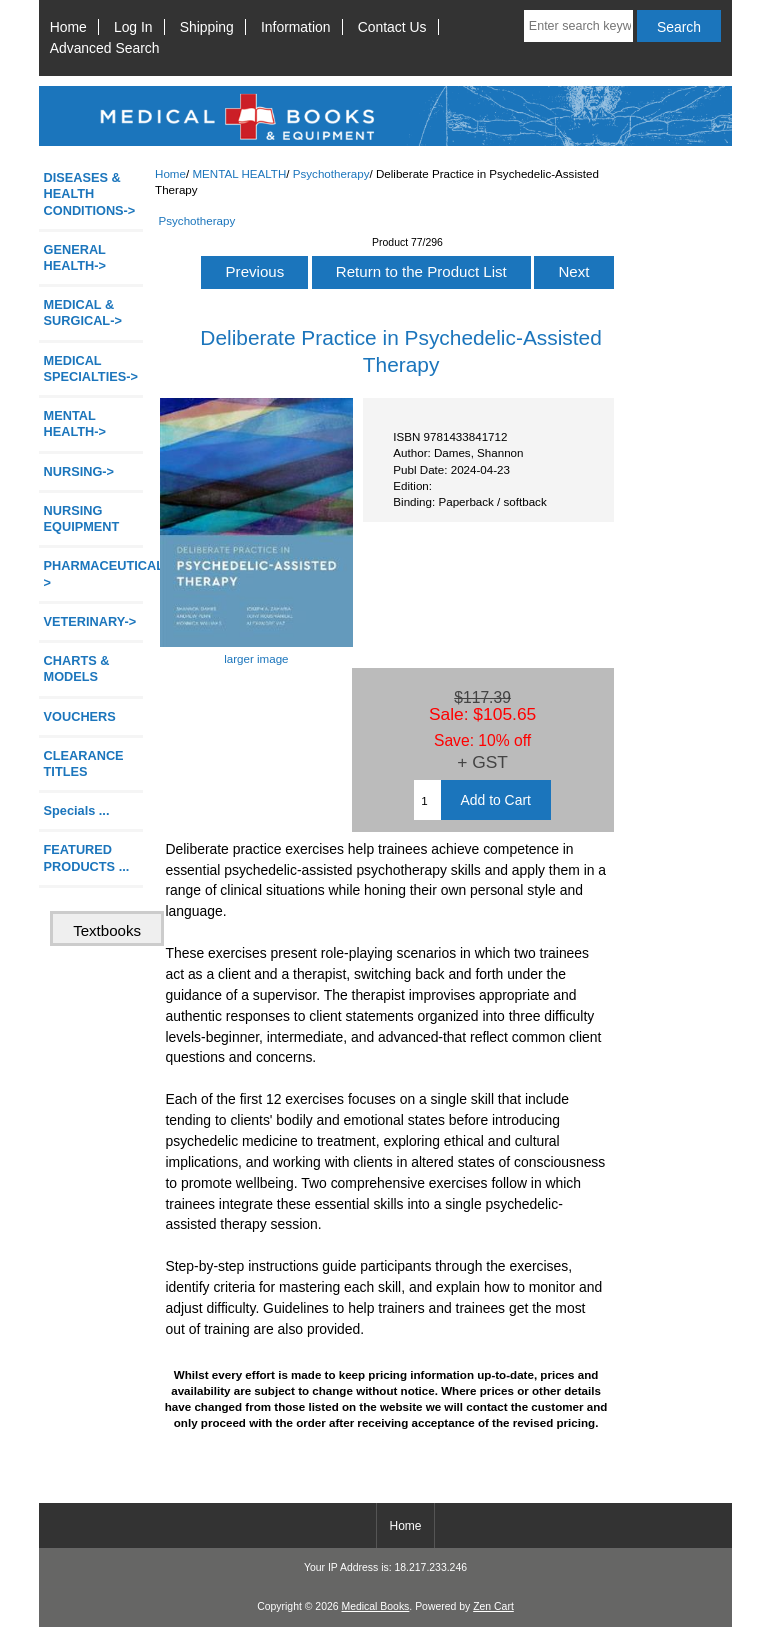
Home (68, 27)
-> (75, 423)
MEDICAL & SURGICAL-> (83, 312)
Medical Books (375, 1606)
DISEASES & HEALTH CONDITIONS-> (90, 193)
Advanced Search (105, 48)
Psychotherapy (331, 173)
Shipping (207, 27)
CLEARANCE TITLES (84, 763)
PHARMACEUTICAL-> (93, 573)
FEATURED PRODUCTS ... (87, 857)
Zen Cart (493, 1606)
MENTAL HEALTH (239, 173)
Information (296, 27)
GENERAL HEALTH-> (75, 257)
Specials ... (77, 810)
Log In (133, 27)
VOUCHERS (80, 716)
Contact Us (392, 27)
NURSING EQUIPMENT (82, 518)
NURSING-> (79, 471)
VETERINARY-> (90, 621)
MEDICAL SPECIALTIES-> (91, 368)
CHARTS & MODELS (77, 668)
